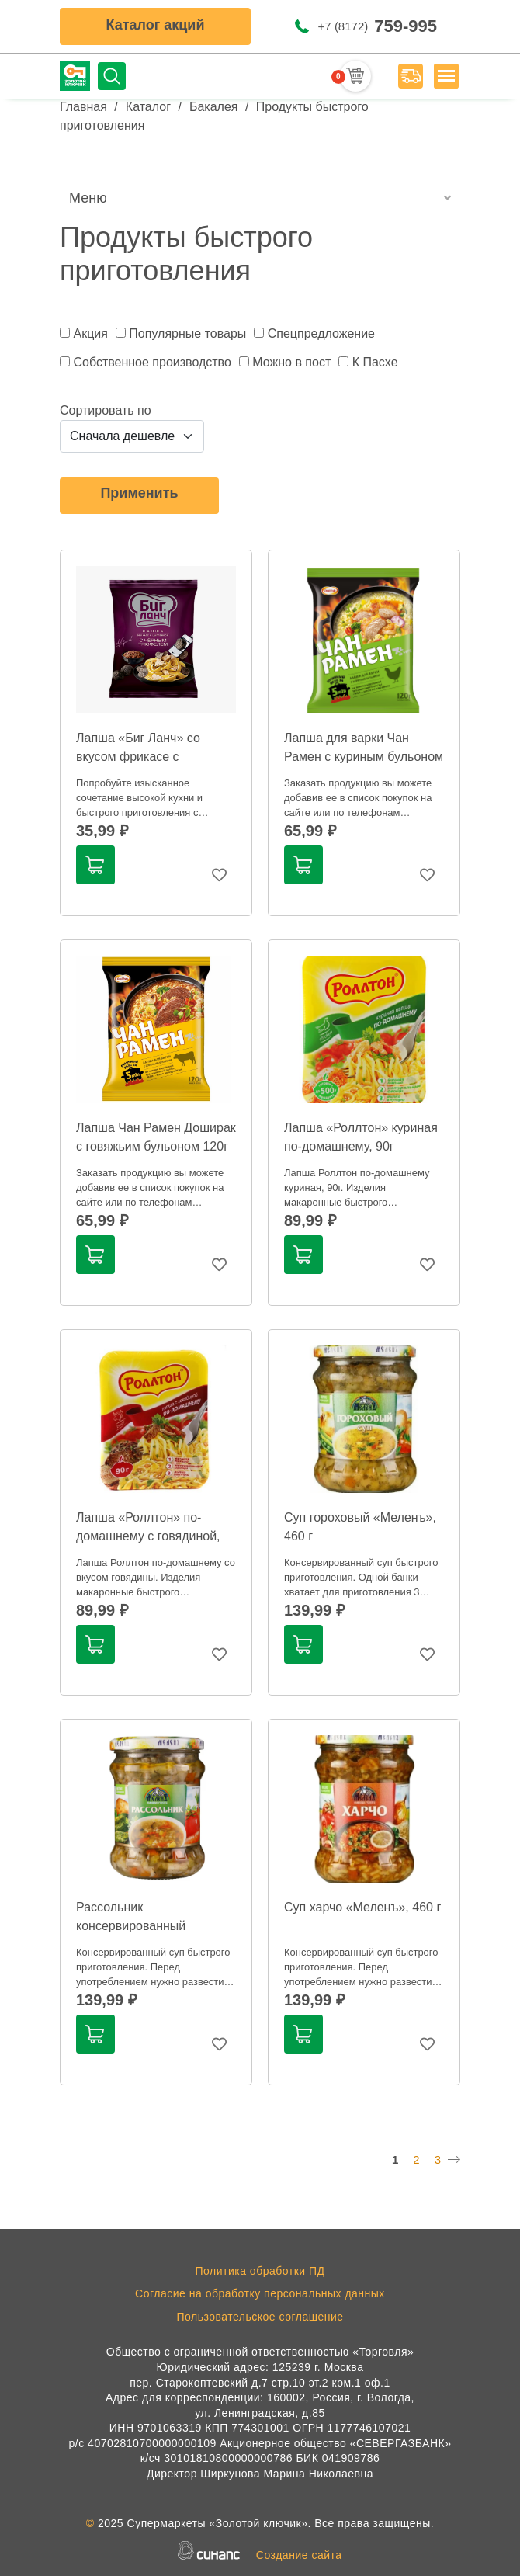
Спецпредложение (321, 333)
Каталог (148, 106)
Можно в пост (291, 362)
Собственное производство (152, 362)
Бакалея (213, 106)
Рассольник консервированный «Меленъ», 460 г (130, 1926)
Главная (83, 106)
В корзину (94, 865)
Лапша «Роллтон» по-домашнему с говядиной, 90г (148, 1536)
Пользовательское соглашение (259, 2316)
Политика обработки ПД (259, 2271)
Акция (90, 333)
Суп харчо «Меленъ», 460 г (362, 1907)
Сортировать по (105, 410)
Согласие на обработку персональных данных (260, 2293)
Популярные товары (187, 333)
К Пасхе (375, 362)
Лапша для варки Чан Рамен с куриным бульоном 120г (363, 756)
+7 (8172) (377, 26)
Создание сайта (299, 2555)
